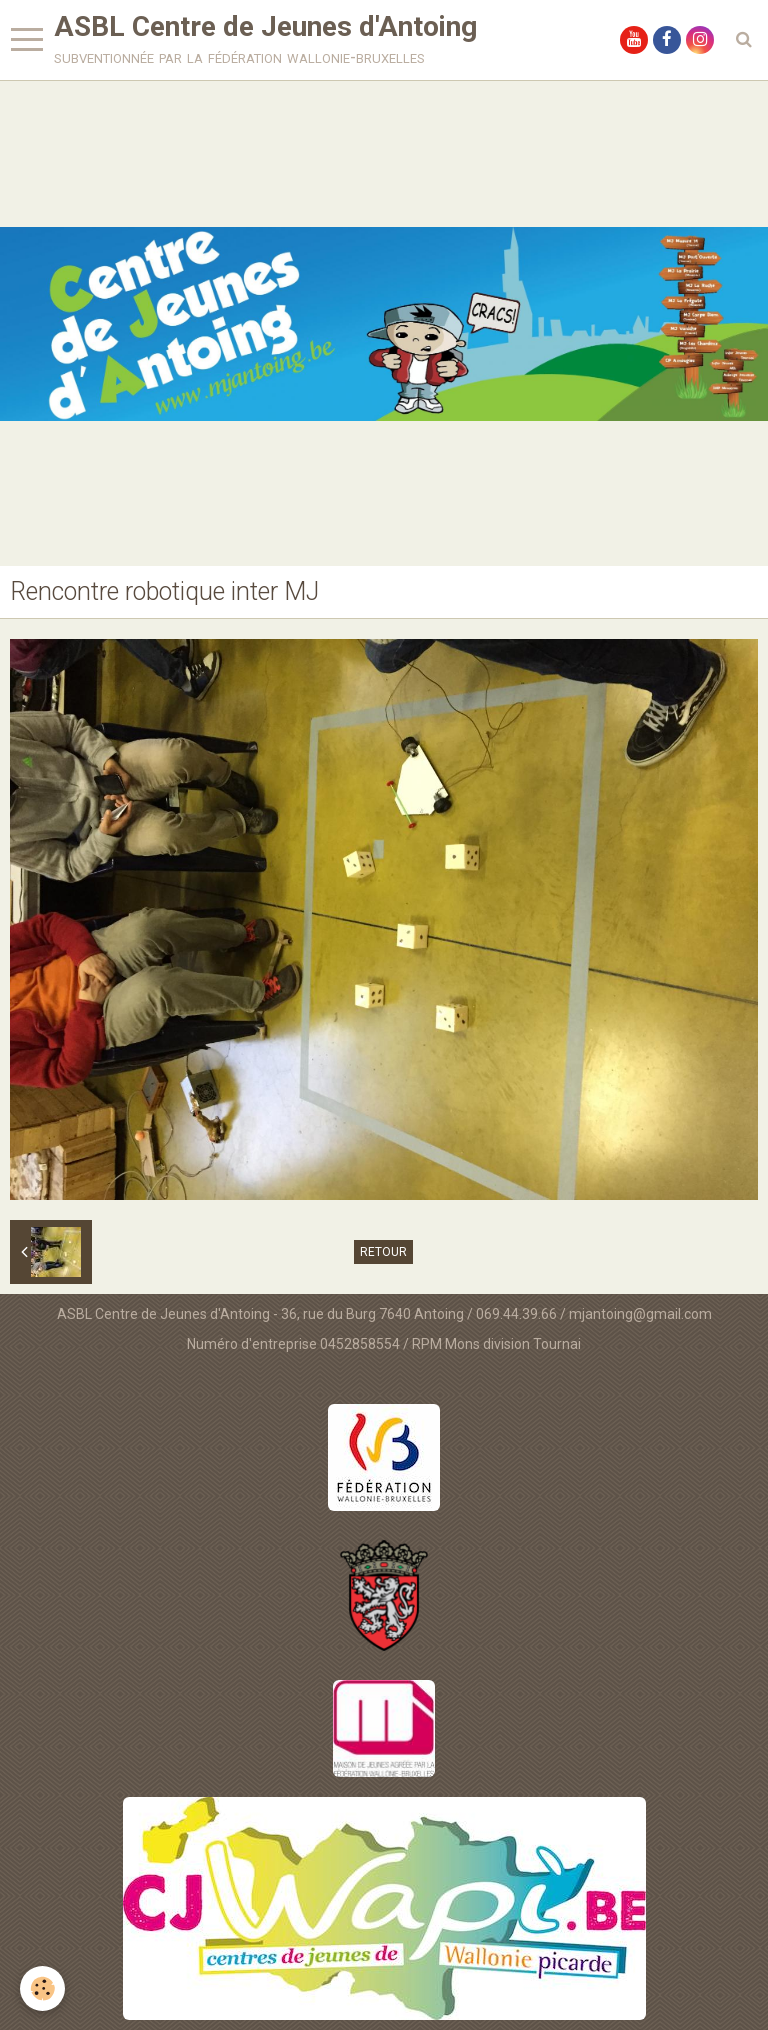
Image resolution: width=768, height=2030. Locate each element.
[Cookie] (42, 1988)
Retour (383, 1252)
